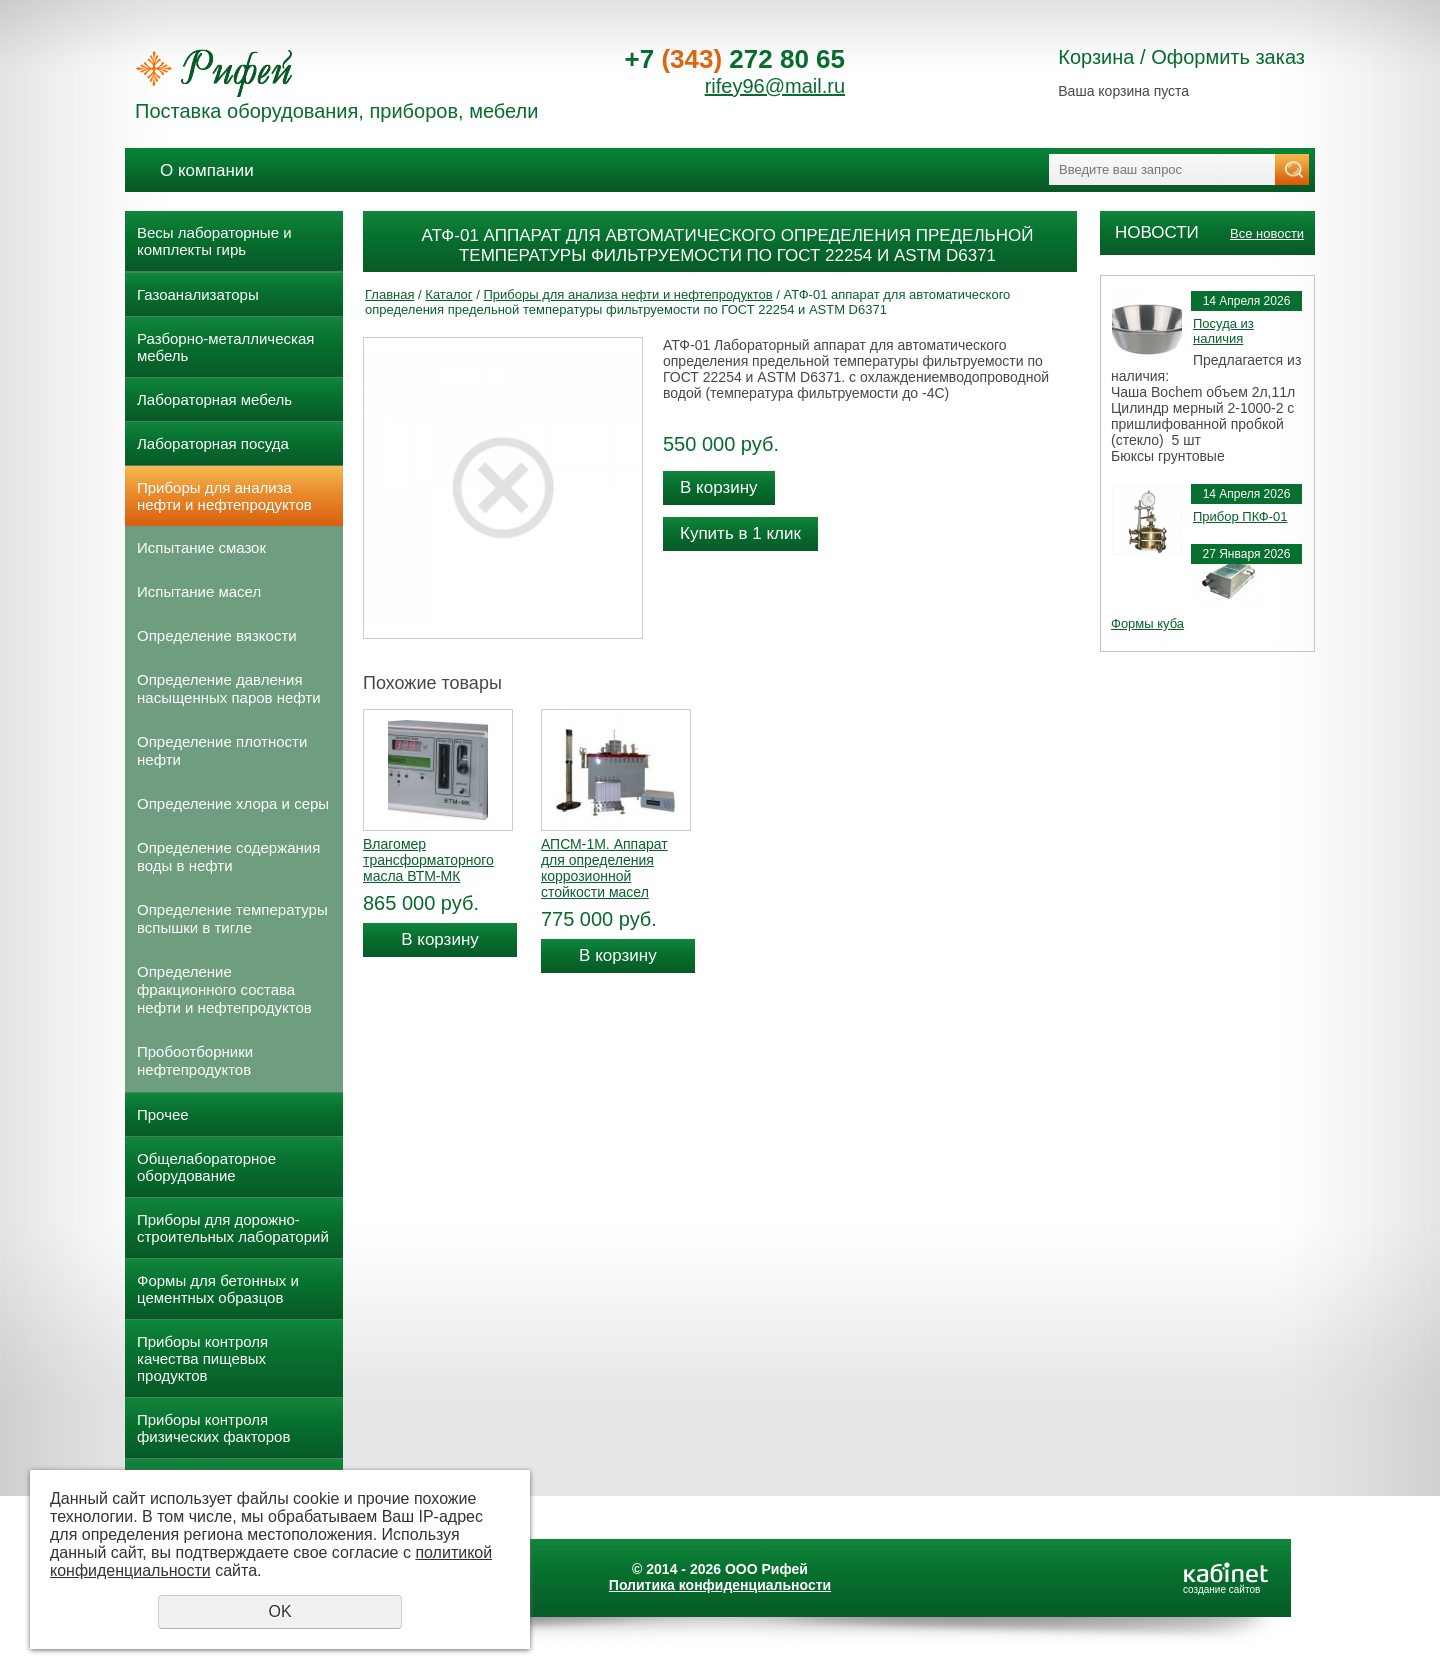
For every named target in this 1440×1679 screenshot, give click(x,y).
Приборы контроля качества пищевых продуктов (202, 1358)
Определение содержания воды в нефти (228, 856)
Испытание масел (199, 591)
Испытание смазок (201, 547)
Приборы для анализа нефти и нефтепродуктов (224, 496)
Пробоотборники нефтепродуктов (195, 1060)
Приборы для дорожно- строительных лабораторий (233, 1228)
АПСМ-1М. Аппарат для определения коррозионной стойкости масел (604, 868)
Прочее (163, 1114)
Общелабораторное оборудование (206, 1167)
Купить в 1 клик (740, 533)
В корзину (719, 487)
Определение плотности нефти (222, 750)
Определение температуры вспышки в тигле (232, 918)
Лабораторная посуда (213, 443)
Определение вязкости (217, 635)
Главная (389, 294)
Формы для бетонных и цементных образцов (218, 1289)
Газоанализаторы (198, 294)
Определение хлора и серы (233, 803)
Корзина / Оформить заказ (1181, 57)
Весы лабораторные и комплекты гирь (214, 241)
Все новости (1267, 233)
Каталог (448, 294)
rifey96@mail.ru (775, 86)
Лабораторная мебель (214, 399)
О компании (207, 170)
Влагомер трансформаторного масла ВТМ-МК (428, 860)
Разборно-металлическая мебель (225, 347)
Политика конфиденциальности (720, 1585)
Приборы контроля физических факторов (213, 1428)
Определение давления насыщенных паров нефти (229, 688)
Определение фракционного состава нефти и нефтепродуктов (224, 989)
